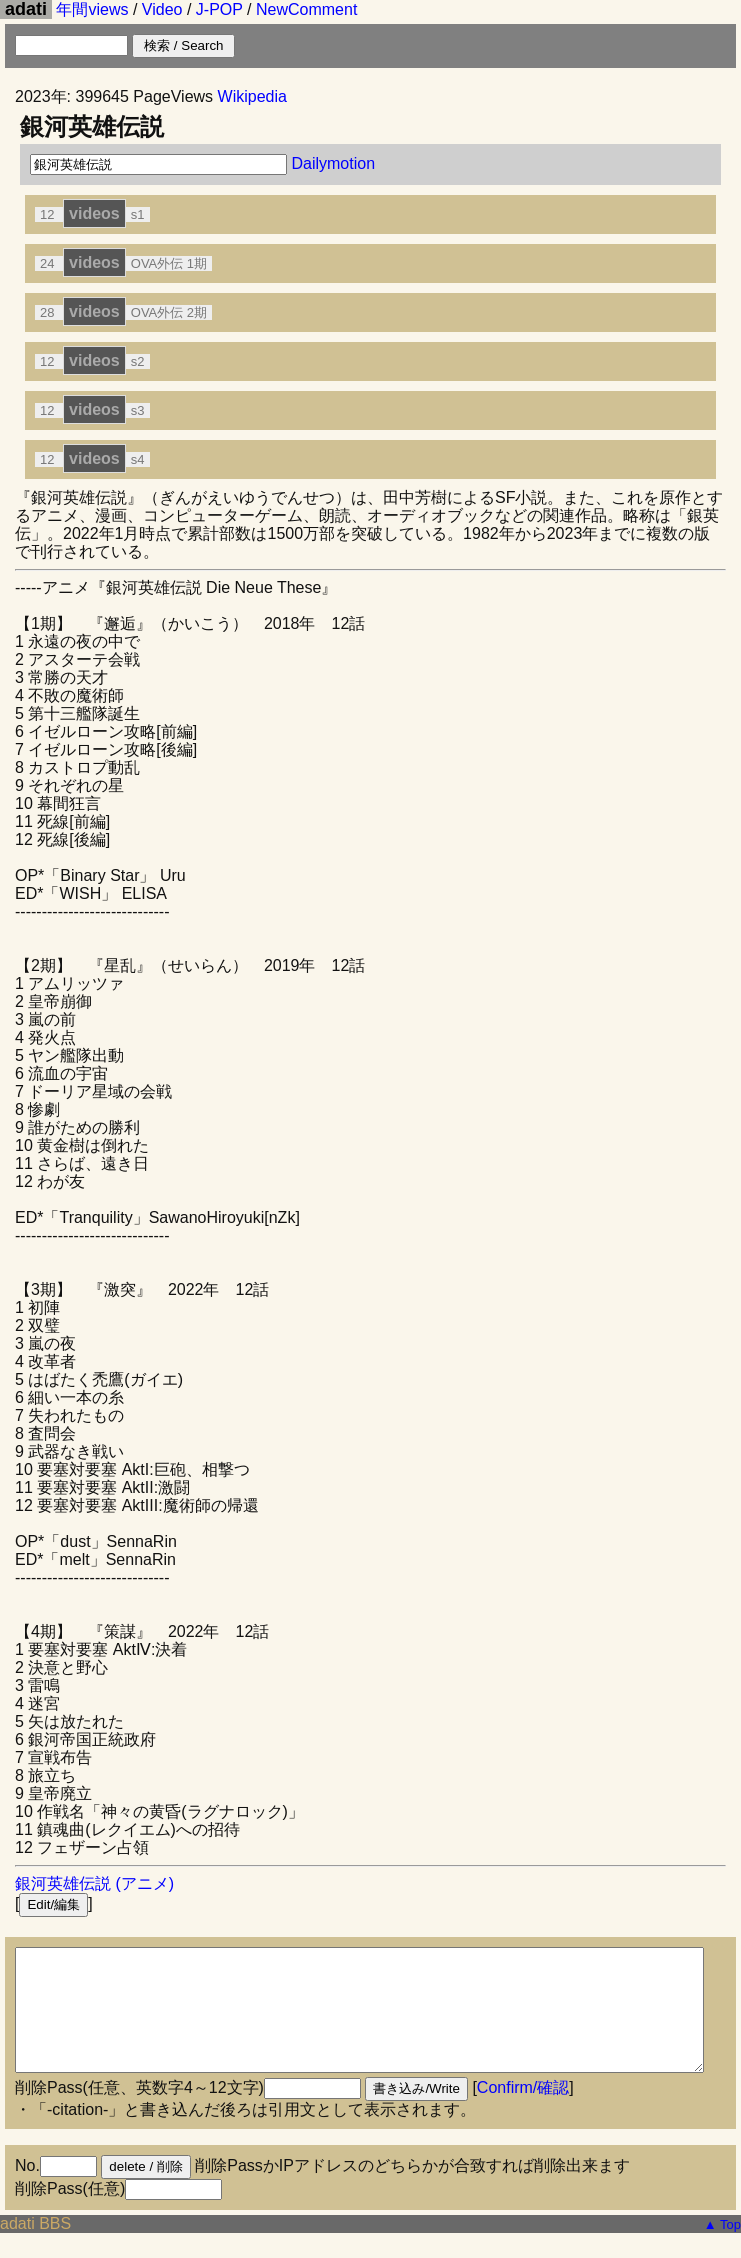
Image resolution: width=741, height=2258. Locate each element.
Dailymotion (333, 163)
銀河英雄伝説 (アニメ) (94, 1883)
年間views (92, 9)
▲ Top (722, 2248)
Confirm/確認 (523, 2111)
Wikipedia (252, 96)
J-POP (219, 9)
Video (162, 9)
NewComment (306, 9)
